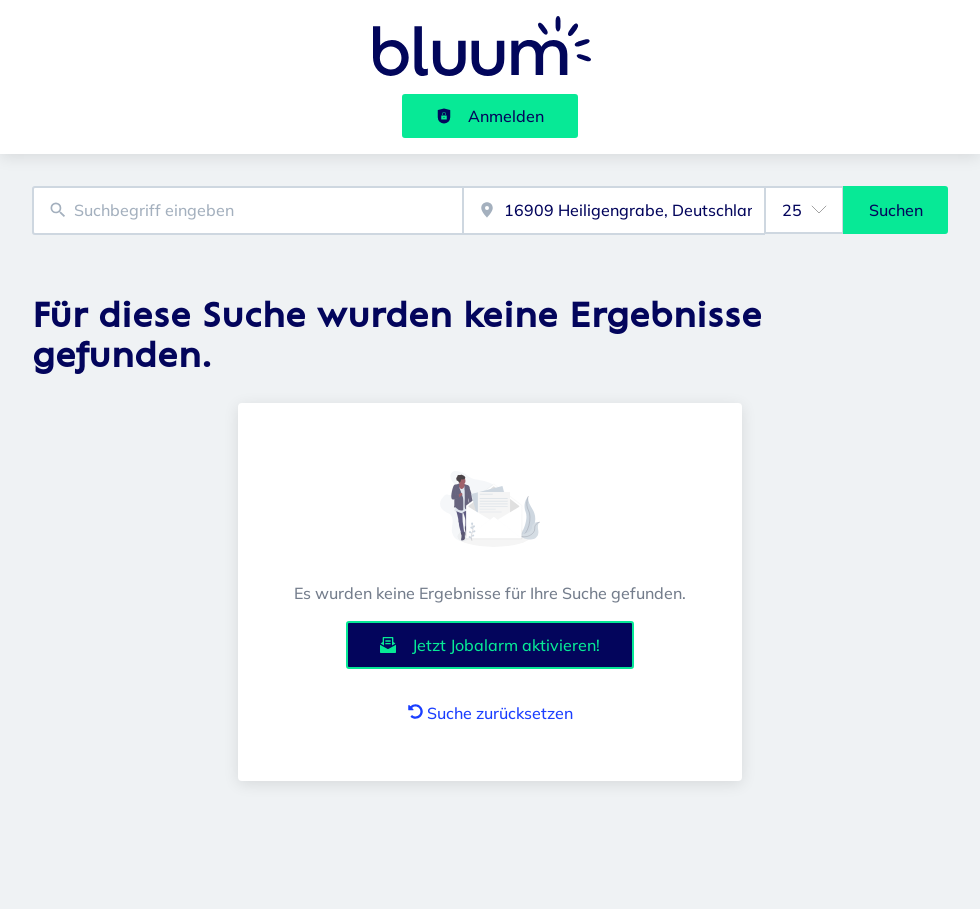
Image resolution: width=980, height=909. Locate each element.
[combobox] (247, 210)
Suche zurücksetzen (490, 713)
